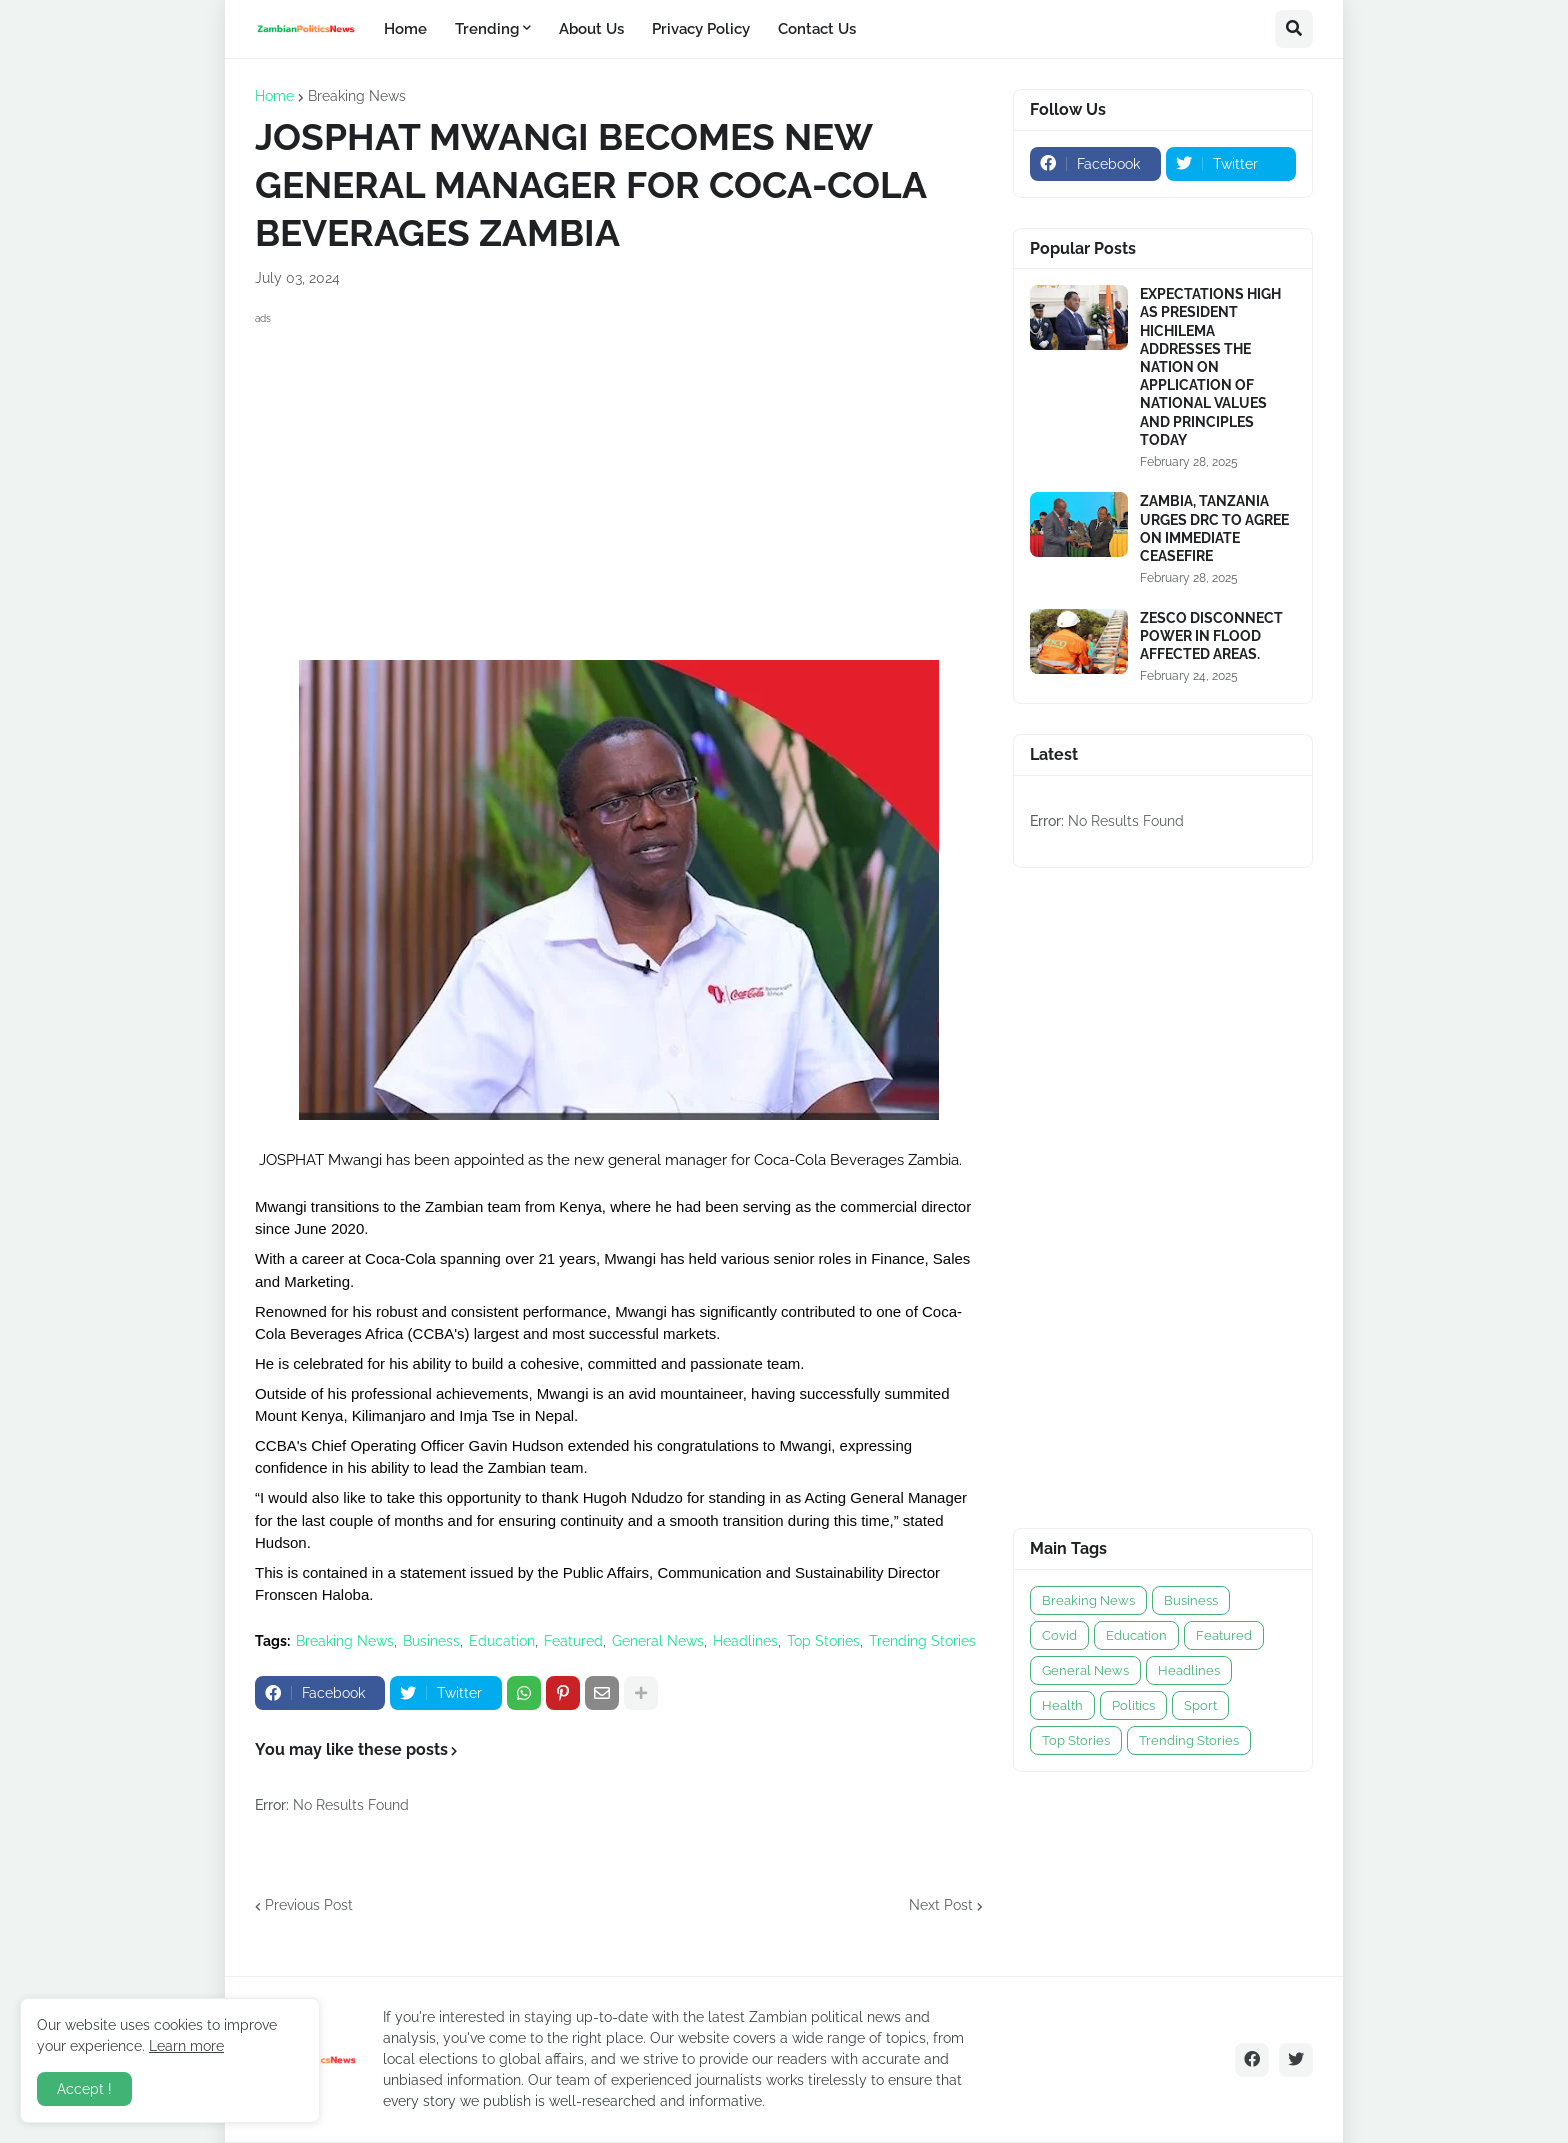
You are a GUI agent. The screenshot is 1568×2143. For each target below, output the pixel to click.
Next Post (941, 1905)
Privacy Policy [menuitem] (701, 29)
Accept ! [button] (84, 2089)
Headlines (745, 1641)
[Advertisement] (619, 470)
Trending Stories (922, 1641)
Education (502, 1641)
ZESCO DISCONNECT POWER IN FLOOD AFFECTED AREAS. (1211, 636)
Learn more (186, 2046)
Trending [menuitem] (487, 29)
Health (1062, 1705)
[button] (1294, 29)
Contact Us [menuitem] (817, 29)
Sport (1200, 1705)
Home (274, 96)
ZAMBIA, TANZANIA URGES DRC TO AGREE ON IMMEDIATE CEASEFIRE (1214, 528)
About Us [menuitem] (591, 29)
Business (431, 1641)
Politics (1133, 1705)
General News (658, 1641)
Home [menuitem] (405, 29)
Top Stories (823, 1641)
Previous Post (309, 1905)
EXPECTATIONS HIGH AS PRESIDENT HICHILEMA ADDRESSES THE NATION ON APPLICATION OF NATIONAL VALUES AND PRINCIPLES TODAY (1210, 367)
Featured (573, 1641)
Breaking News (357, 96)
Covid (1059, 1635)
